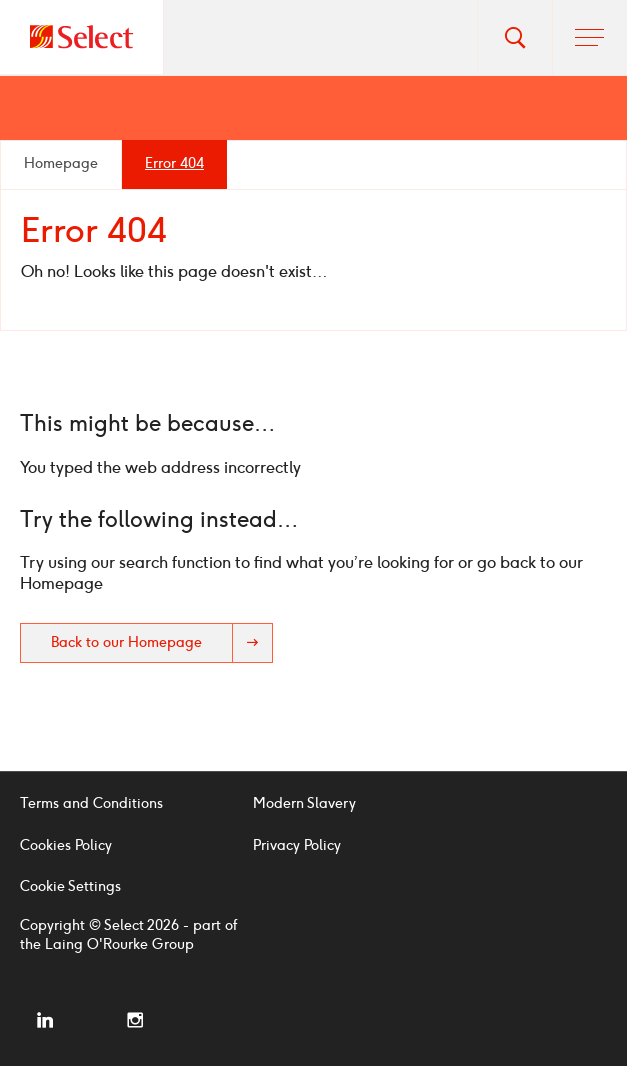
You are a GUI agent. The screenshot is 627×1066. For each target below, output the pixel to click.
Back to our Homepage (161, 643)
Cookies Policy (66, 845)
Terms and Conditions (91, 803)
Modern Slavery (304, 803)
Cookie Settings (70, 886)
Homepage (61, 163)
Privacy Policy (297, 845)
